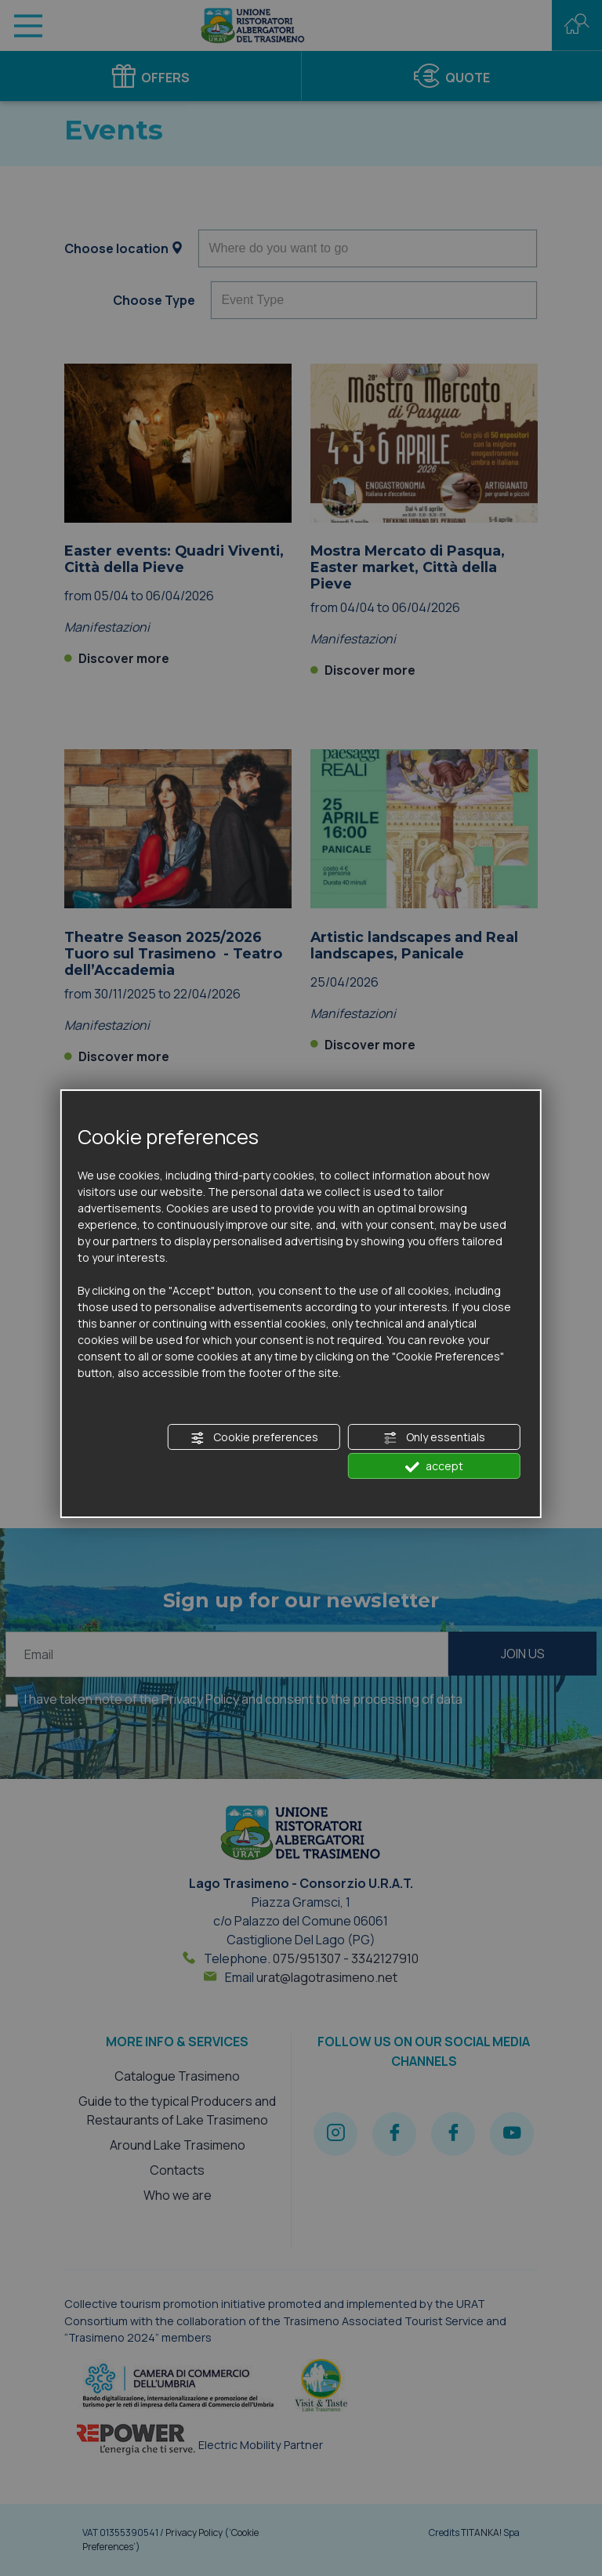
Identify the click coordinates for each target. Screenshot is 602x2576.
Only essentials (434, 1437)
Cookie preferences (254, 1437)
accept (434, 1466)
